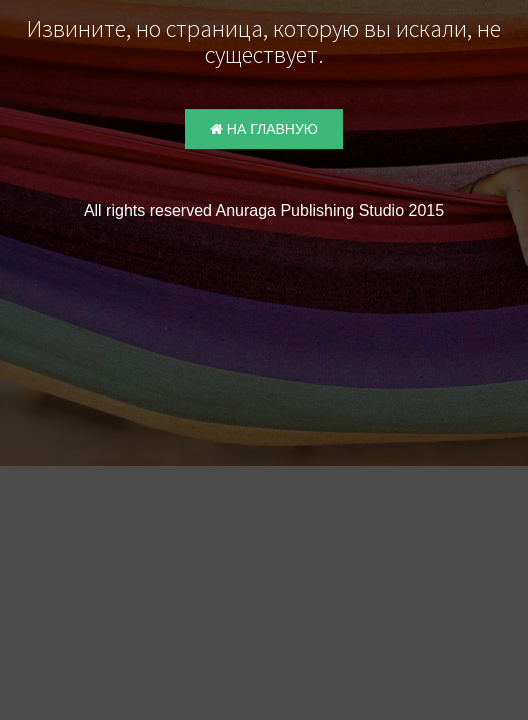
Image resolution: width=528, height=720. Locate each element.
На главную (264, 129)
